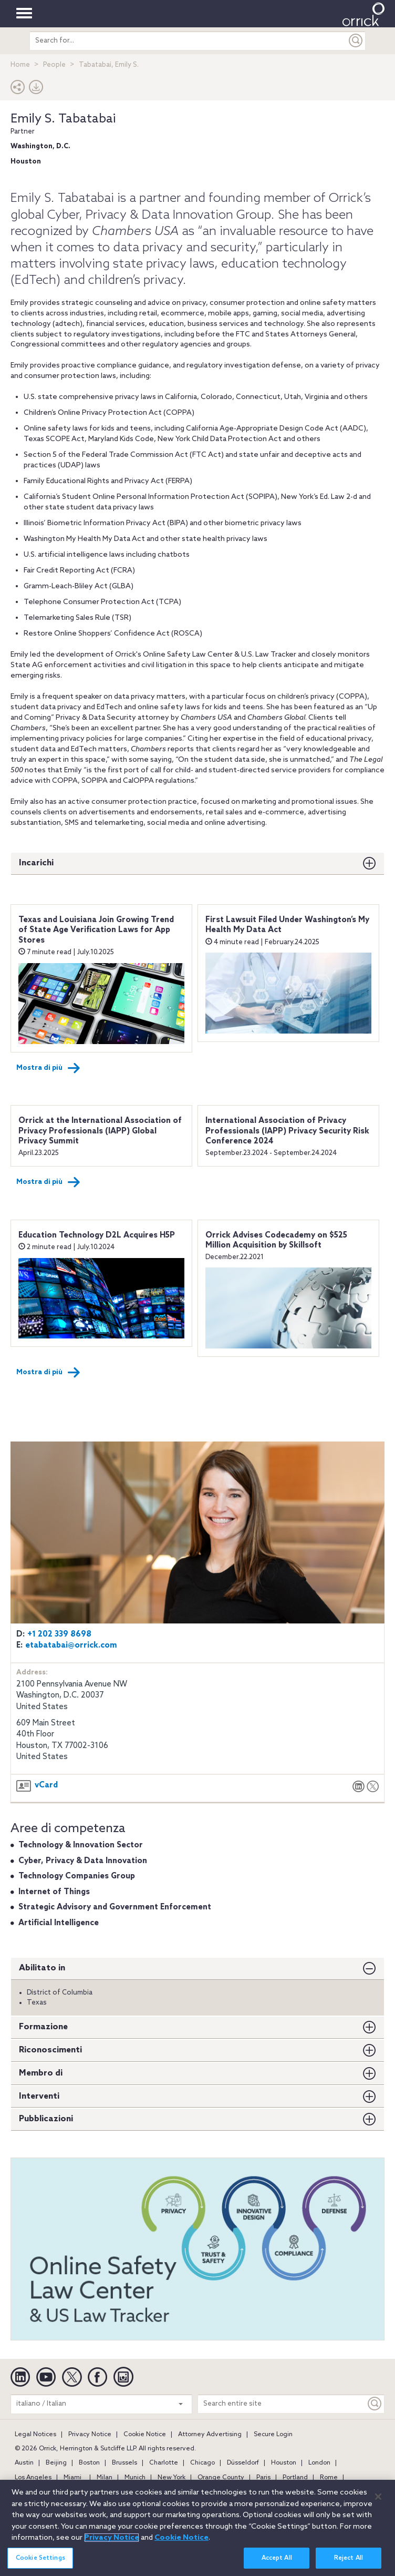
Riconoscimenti (50, 2050)
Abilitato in (42, 1968)
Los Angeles (33, 2477)
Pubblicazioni (46, 2119)
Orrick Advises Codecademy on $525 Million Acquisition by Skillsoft (276, 1241)
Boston (89, 2463)
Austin (24, 2463)
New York (171, 2477)
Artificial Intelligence (58, 1923)
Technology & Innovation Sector (80, 1845)
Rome (329, 2477)
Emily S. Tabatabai (63, 119)
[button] (18, 89)
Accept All (277, 2563)
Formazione (43, 2027)
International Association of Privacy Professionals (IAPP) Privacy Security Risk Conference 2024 (287, 1131)
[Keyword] (375, 2404)
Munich (134, 2477)
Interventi (39, 2096)
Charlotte (163, 2463)
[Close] (378, 2501)
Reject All (348, 2563)
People (54, 65)
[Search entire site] (282, 2404)
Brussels (124, 2463)
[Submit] (356, 40)
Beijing (56, 2463)
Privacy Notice (89, 2434)
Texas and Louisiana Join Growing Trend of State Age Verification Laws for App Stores (96, 930)
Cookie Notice (144, 2434)
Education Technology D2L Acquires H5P (96, 1235)
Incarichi (36, 863)
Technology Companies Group (76, 1876)
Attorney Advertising (210, 2434)
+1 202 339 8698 (59, 1634)
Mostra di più (48, 1068)
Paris (263, 2477)
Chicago (202, 2463)
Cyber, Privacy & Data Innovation (82, 1861)
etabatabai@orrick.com (71, 1645)
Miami (72, 2477)
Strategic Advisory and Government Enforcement (114, 1907)
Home (20, 65)
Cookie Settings (40, 2563)
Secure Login (273, 2434)
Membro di (41, 2073)
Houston (283, 2463)
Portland (295, 2477)
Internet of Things (54, 1892)
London (319, 2463)
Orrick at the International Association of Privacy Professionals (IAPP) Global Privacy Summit (100, 1131)
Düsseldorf (243, 2463)
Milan (104, 2477)
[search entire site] (188, 40)
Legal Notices (35, 2434)
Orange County (221, 2477)
